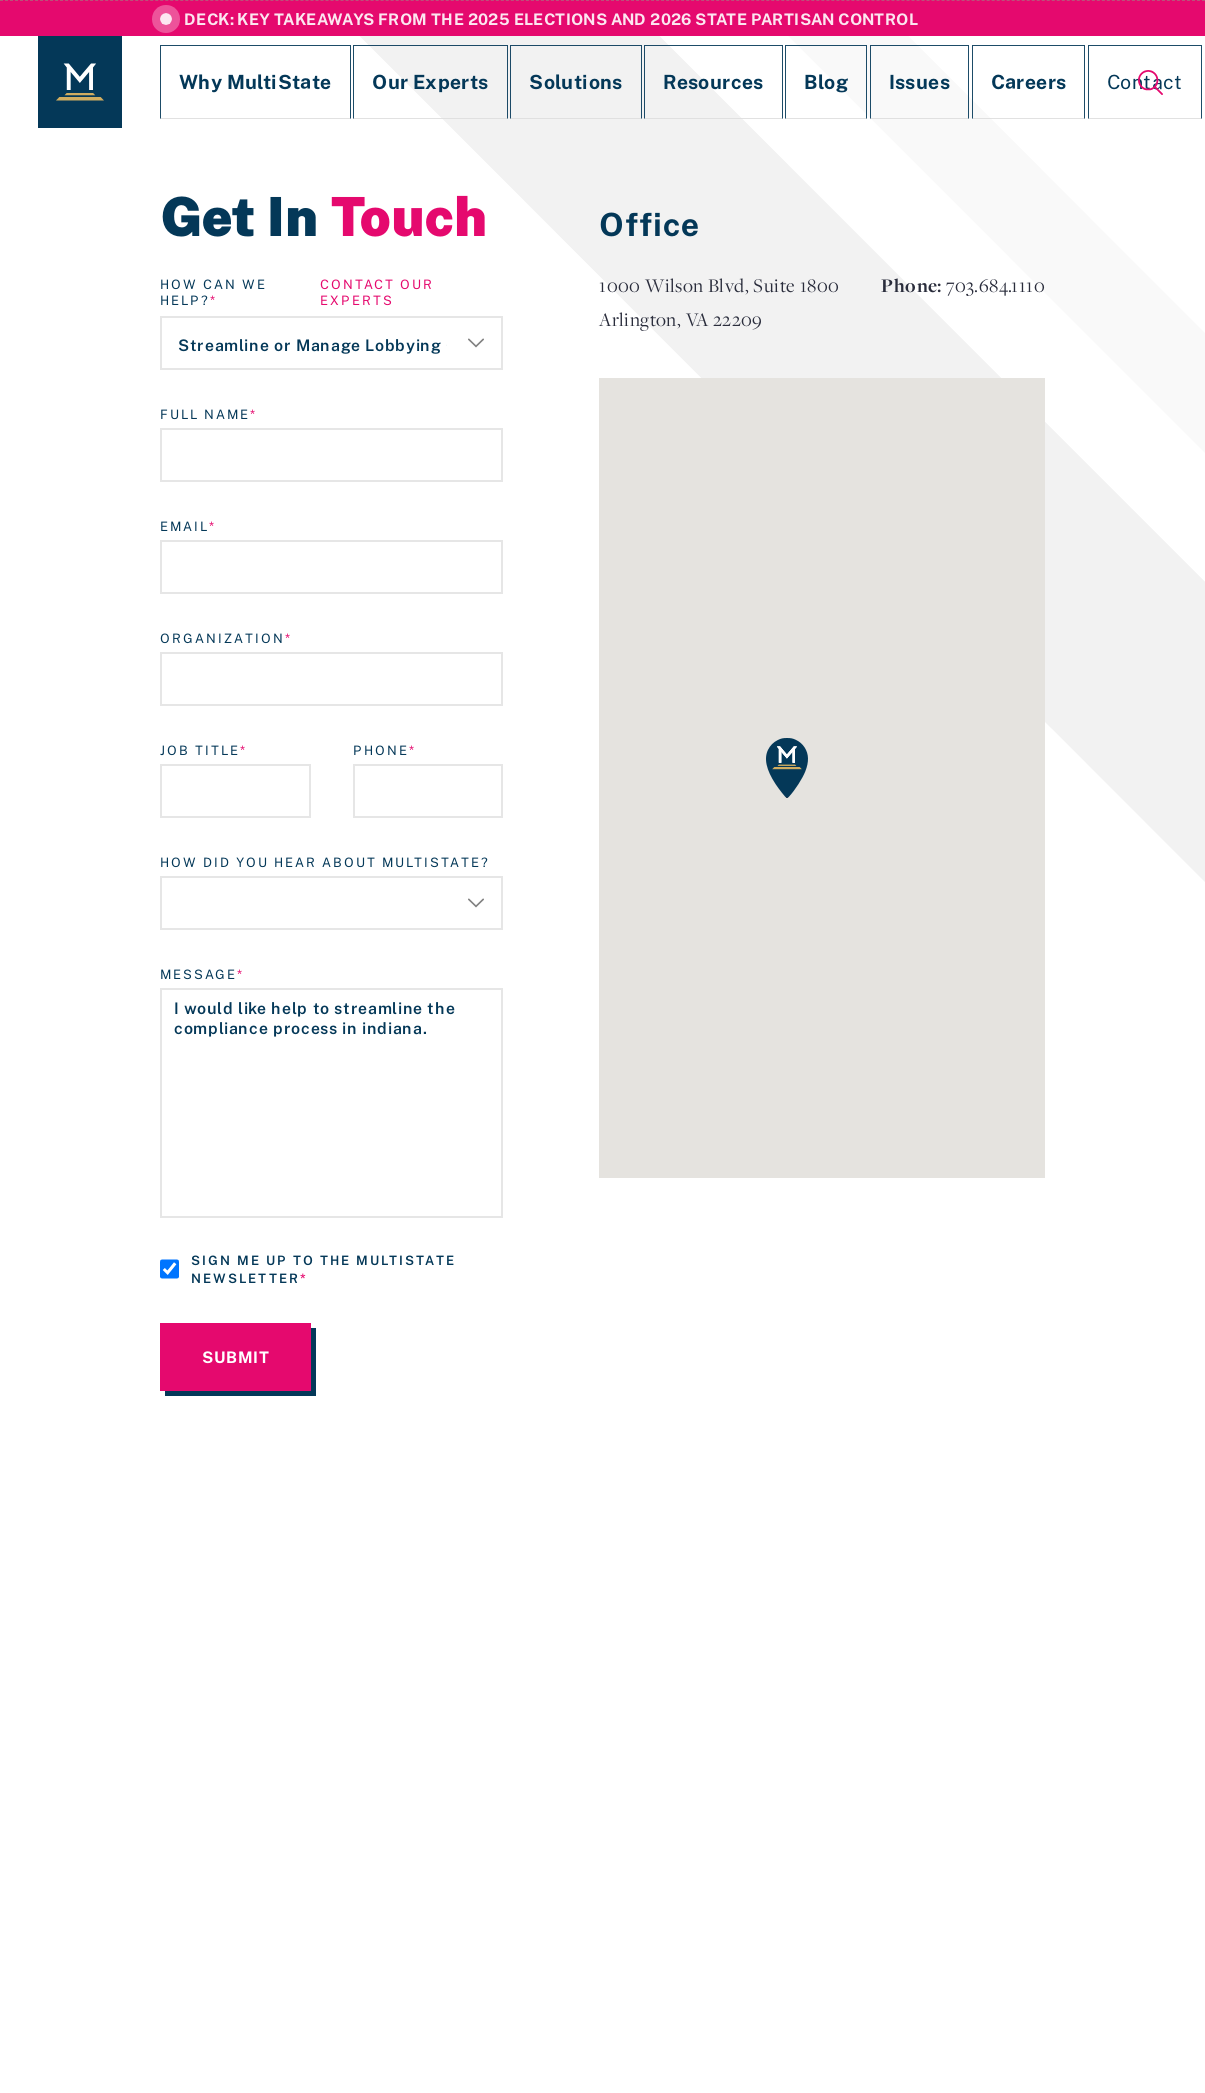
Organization (222, 638)
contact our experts (377, 292)
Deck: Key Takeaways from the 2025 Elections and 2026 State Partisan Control (551, 19)
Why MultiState (227, 82)
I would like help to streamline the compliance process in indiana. (331, 1103)
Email (184, 526)
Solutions (491, 82)
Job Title (200, 750)
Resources (604, 82)
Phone (381, 750)
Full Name (205, 414)
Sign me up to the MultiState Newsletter (323, 1269)
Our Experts (371, 82)
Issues (771, 82)
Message (198, 974)
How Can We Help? (213, 292)
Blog (695, 82)
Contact (954, 82)
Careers (859, 82)
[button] (787, 768)
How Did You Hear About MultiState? (325, 862)
